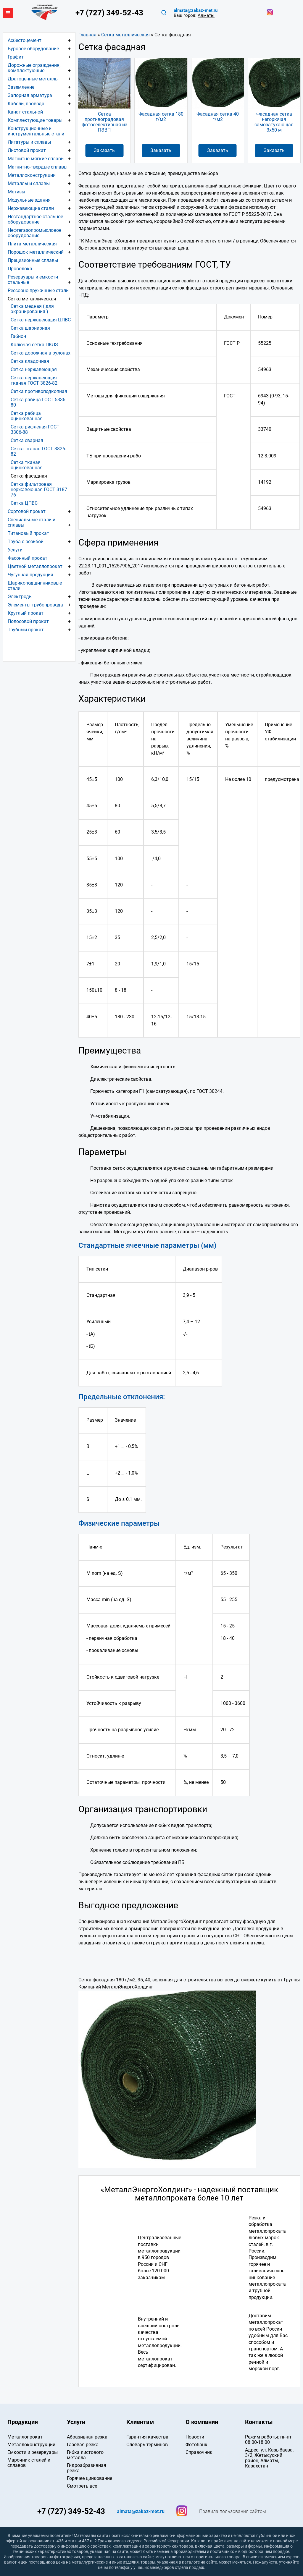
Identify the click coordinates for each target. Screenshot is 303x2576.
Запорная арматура (30, 95)
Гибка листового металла (85, 2454)
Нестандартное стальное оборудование (35, 219)
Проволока (20, 268)
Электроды (20, 596)
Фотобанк (196, 2444)
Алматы (206, 15)
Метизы (16, 192)
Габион (18, 336)
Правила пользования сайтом (232, 2511)
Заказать (104, 150)
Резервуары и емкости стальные (33, 279)
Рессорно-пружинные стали (38, 290)
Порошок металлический (36, 252)
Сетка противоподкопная (39, 391)
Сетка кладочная (30, 361)
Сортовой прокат (27, 511)
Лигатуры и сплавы (29, 142)
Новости (195, 2437)
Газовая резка (83, 2444)
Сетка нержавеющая (34, 369)
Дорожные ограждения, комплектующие (34, 67)
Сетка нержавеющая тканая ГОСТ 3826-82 (34, 380)
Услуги (15, 550)
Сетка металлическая (125, 35)
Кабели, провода (26, 103)
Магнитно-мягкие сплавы (36, 158)
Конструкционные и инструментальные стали (36, 131)
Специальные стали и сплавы (31, 522)
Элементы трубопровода (35, 605)
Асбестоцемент (24, 40)
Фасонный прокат (27, 558)
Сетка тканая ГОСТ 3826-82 (38, 451)
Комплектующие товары (35, 120)
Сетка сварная (27, 440)
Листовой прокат (27, 150)
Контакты (259, 2421)
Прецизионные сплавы (33, 260)
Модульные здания (29, 200)
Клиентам (140, 2421)
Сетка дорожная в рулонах (40, 353)
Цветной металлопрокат (35, 566)
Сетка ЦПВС (24, 503)
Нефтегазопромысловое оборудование (34, 232)
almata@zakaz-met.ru (195, 10)
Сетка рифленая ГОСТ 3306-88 (35, 429)
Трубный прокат (26, 629)
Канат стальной (25, 112)
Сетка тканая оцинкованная (27, 464)
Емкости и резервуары (32, 2452)
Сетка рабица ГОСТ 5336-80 (39, 402)
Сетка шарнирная (30, 328)
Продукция (22, 2421)
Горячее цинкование (89, 2478)
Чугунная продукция (30, 574)
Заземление (21, 87)
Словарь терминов (147, 2444)
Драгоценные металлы (33, 79)
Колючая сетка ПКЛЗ (34, 344)
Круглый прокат (25, 613)
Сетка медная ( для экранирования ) (32, 308)
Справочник (199, 2452)
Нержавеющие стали (31, 208)
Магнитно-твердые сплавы (37, 167)
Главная (87, 35)
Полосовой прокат (28, 621)
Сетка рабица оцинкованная (27, 415)
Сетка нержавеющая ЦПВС (41, 320)
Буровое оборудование (33, 48)
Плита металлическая (32, 244)
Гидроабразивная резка (86, 2467)
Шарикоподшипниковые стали (35, 585)
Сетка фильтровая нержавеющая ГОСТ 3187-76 (39, 489)
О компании (202, 2421)
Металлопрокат (25, 2437)
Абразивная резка (87, 2437)
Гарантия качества (147, 2437)
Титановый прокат (28, 533)
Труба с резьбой (25, 541)
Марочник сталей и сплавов (28, 2462)
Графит (16, 57)
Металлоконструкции (32, 175)
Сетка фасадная (29, 476)
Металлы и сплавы (29, 183)
